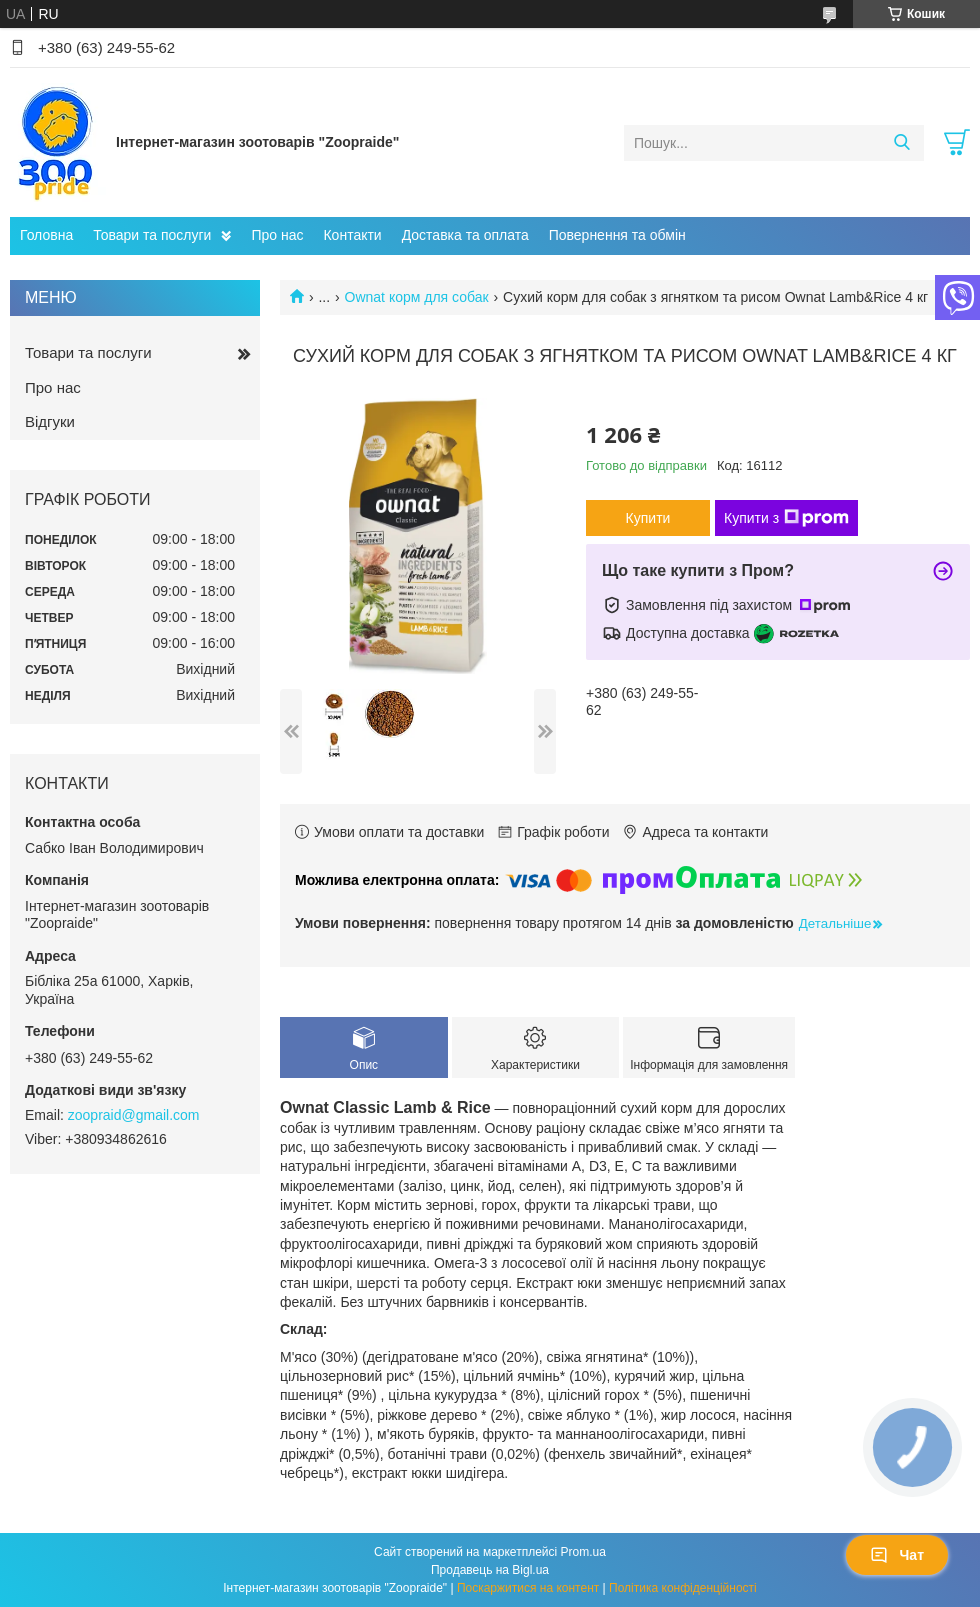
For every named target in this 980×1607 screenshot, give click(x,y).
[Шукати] (901, 143)
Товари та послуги (152, 235)
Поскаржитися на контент (528, 1588)
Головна (46, 235)
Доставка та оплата (465, 235)
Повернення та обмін (617, 235)
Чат (897, 1555)
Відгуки (50, 421)
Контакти (352, 235)
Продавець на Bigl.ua (490, 1570)
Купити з (786, 518)
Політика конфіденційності (683, 1588)
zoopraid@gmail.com (134, 1115)
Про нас (277, 235)
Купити (648, 518)
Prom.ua (583, 1552)
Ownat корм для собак (417, 297)
